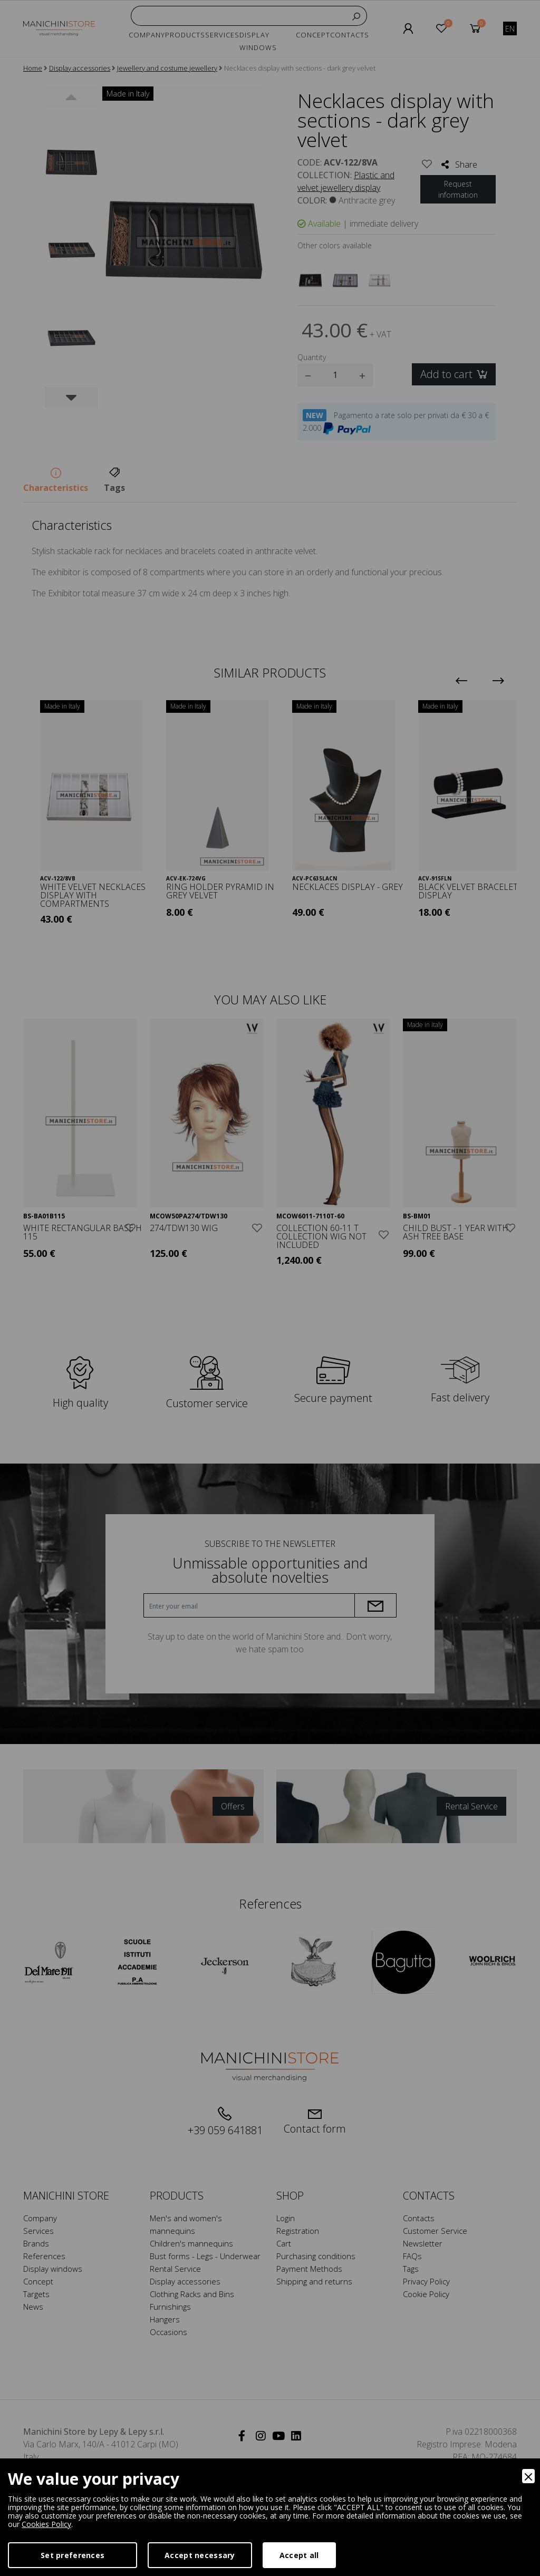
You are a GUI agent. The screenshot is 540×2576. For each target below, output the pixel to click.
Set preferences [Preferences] (72, 2555)
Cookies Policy (46, 2524)
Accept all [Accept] (299, 2555)
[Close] (528, 2476)
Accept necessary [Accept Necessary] (200, 2555)
